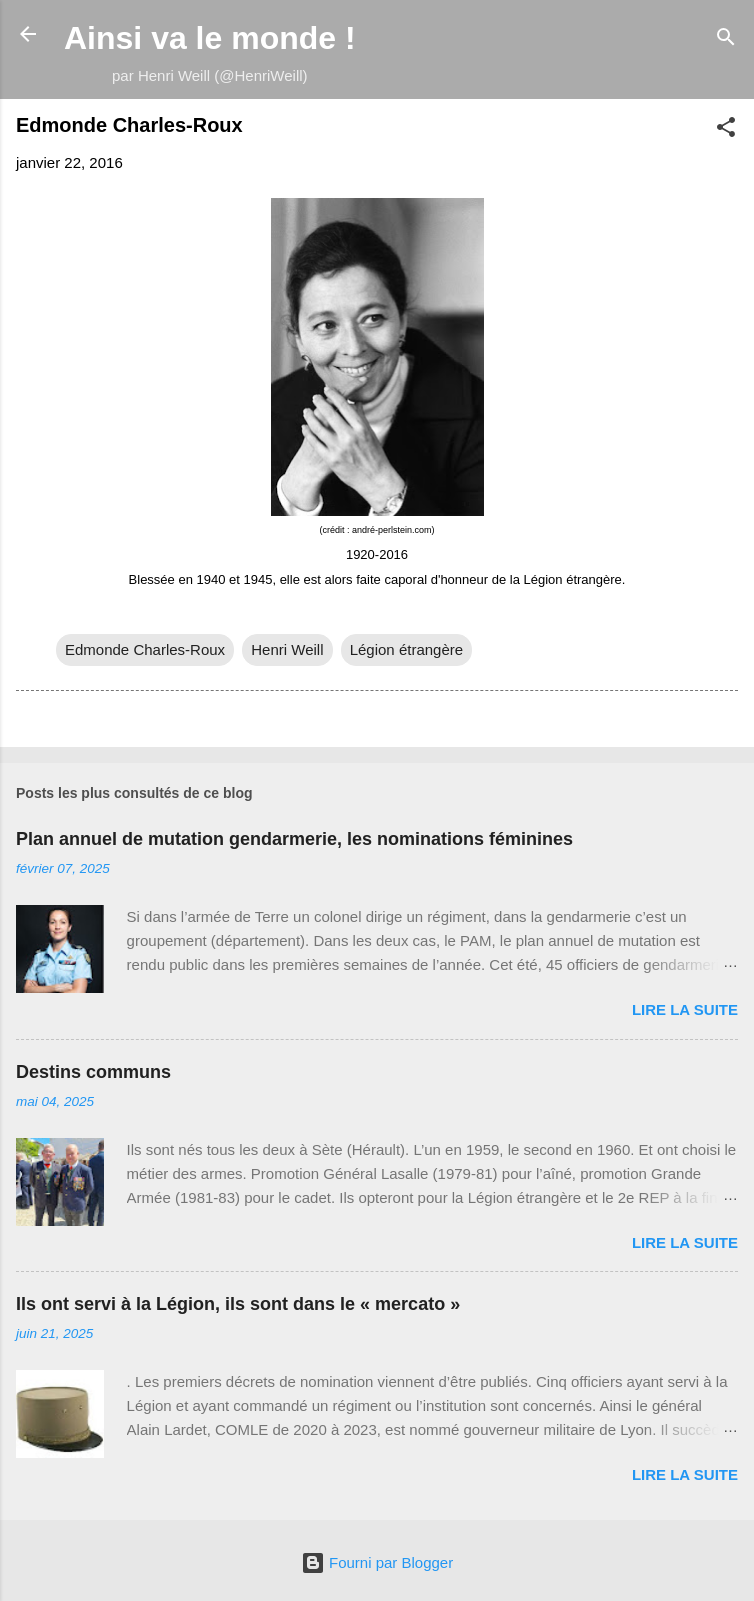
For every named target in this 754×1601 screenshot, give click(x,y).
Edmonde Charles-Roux (145, 649)
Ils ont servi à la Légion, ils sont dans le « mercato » (238, 1304)
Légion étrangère (406, 649)
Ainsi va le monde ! (210, 38)
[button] (726, 130)
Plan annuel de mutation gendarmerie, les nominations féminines (294, 839)
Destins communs (93, 1072)
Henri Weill (287, 649)
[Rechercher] (726, 40)
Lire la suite (685, 1009)
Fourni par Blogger (377, 1562)
